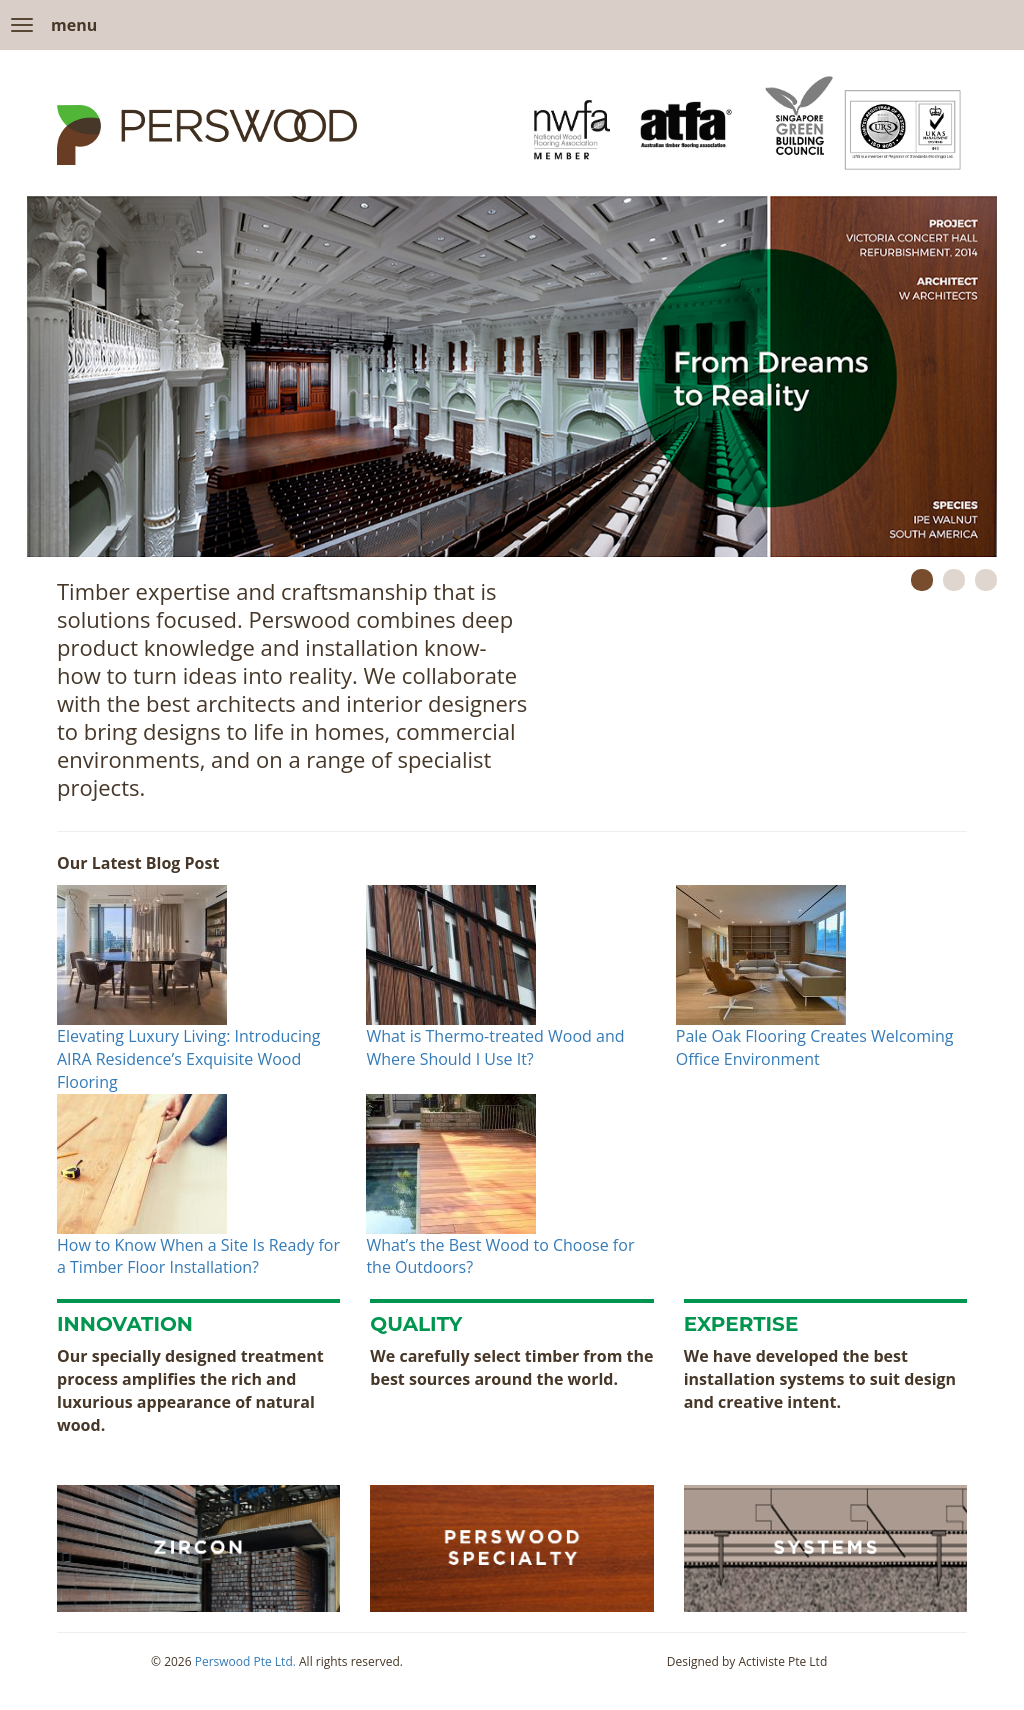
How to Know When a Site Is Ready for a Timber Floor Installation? (198, 1256)
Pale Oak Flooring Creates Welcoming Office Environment (815, 1047)
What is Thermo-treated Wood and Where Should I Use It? (495, 1047)
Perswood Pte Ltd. (245, 1661)
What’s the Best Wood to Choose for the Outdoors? (500, 1256)
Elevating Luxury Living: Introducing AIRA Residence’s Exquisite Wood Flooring (189, 1059)
